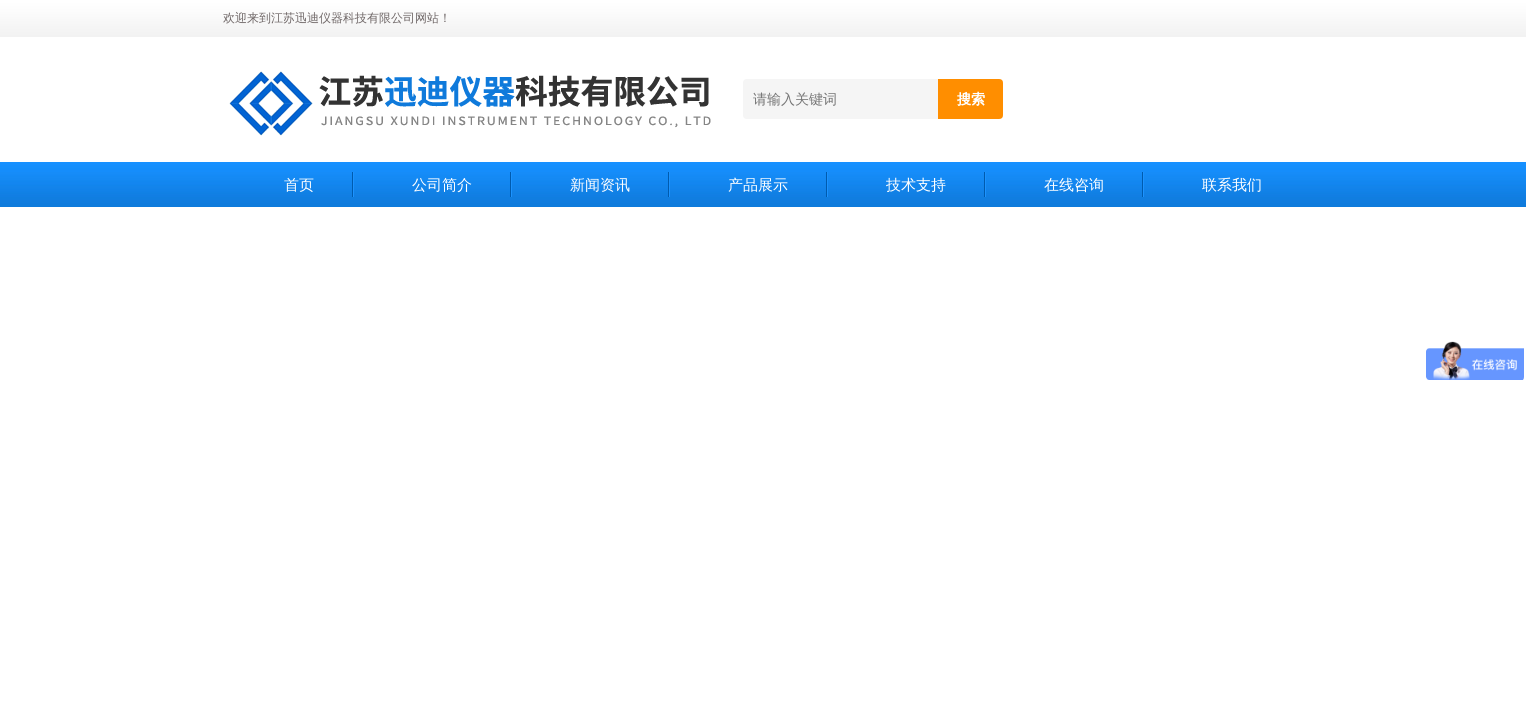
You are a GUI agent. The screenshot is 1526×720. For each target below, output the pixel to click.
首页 (299, 184)
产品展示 (758, 184)
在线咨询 (1074, 184)
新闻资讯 (600, 184)
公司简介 (442, 184)
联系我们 (1232, 184)
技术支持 (916, 184)
